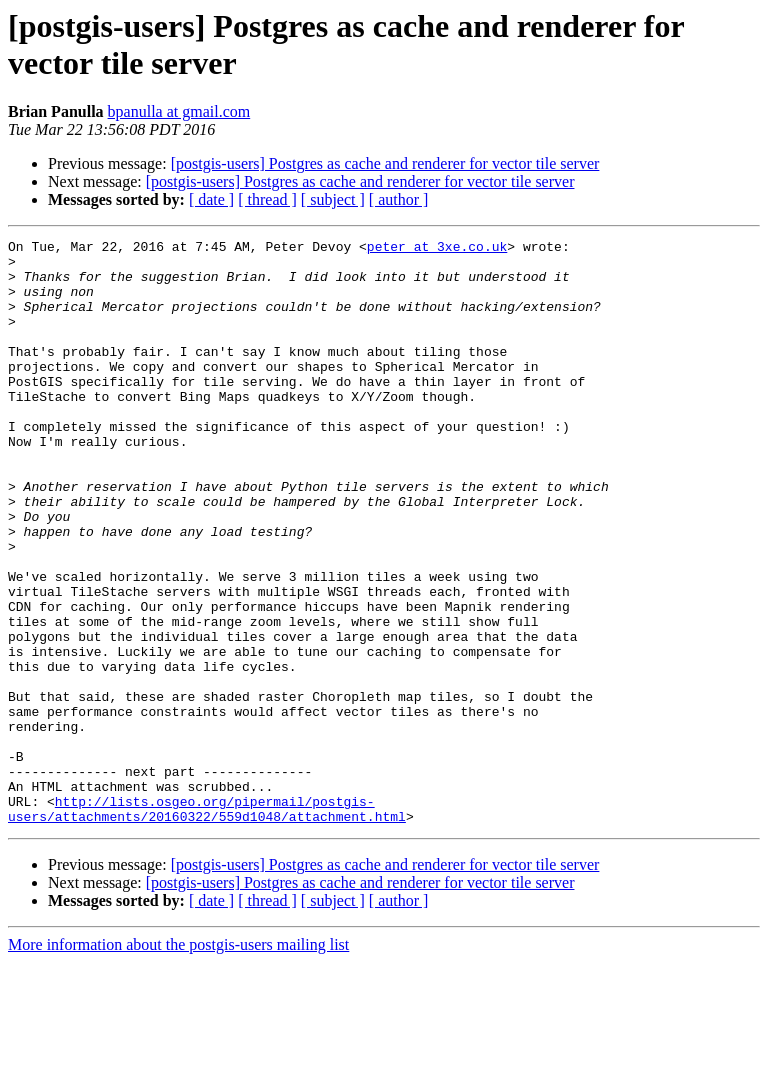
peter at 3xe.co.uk (437, 249)
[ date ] (211, 199)
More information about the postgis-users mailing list (178, 1061)
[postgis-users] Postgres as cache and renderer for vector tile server (385, 163)
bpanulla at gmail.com (179, 111)
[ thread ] (267, 199)
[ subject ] (333, 199)
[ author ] (399, 199)
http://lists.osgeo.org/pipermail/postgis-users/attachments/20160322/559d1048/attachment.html (207, 924)
